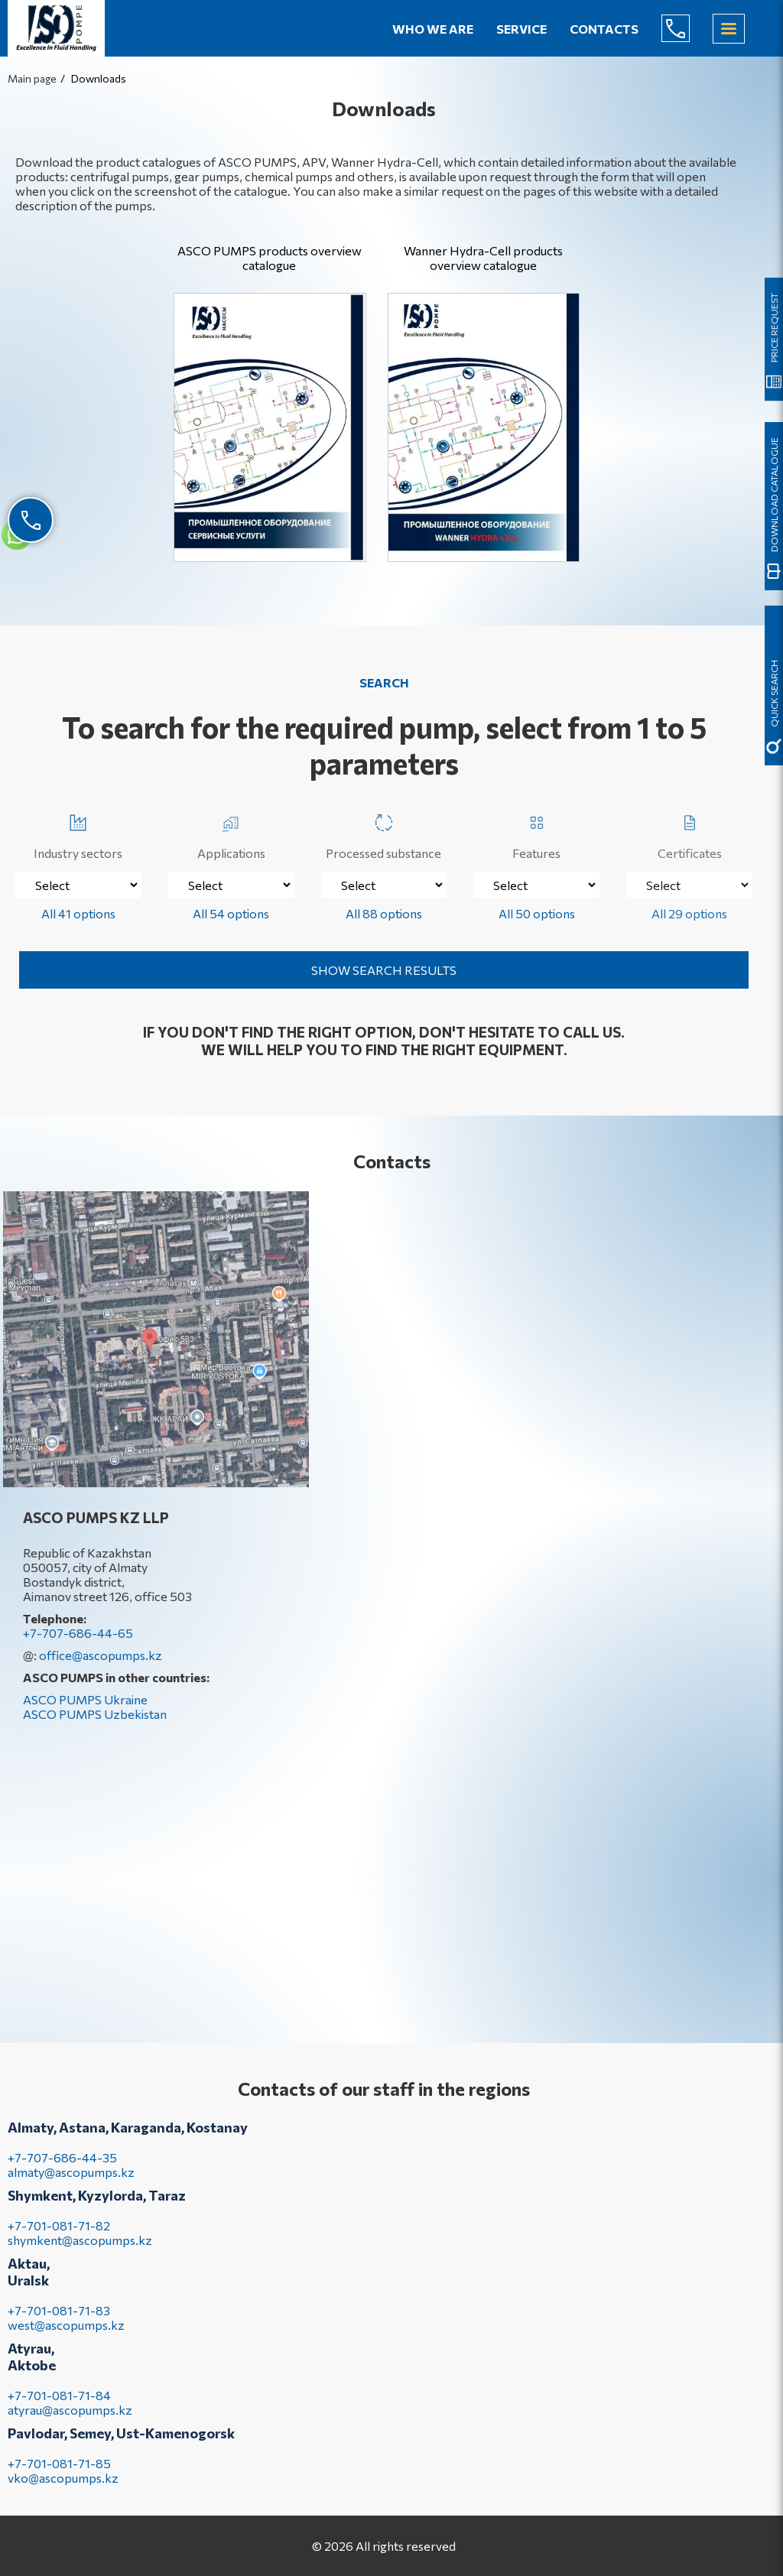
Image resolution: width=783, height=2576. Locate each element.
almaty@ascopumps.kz (71, 2187)
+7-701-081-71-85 (59, 2478)
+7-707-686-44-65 (687, 28)
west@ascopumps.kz (66, 2340)
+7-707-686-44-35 (62, 2172)
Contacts (604, 28)
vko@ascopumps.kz (63, 2493)
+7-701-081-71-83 (59, 2325)
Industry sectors (78, 833)
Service (521, 28)
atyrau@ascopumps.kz (70, 2425)
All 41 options (78, 913)
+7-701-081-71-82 (59, 2240)
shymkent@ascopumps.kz (80, 2255)
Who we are (432, 28)
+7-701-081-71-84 (59, 2410)
